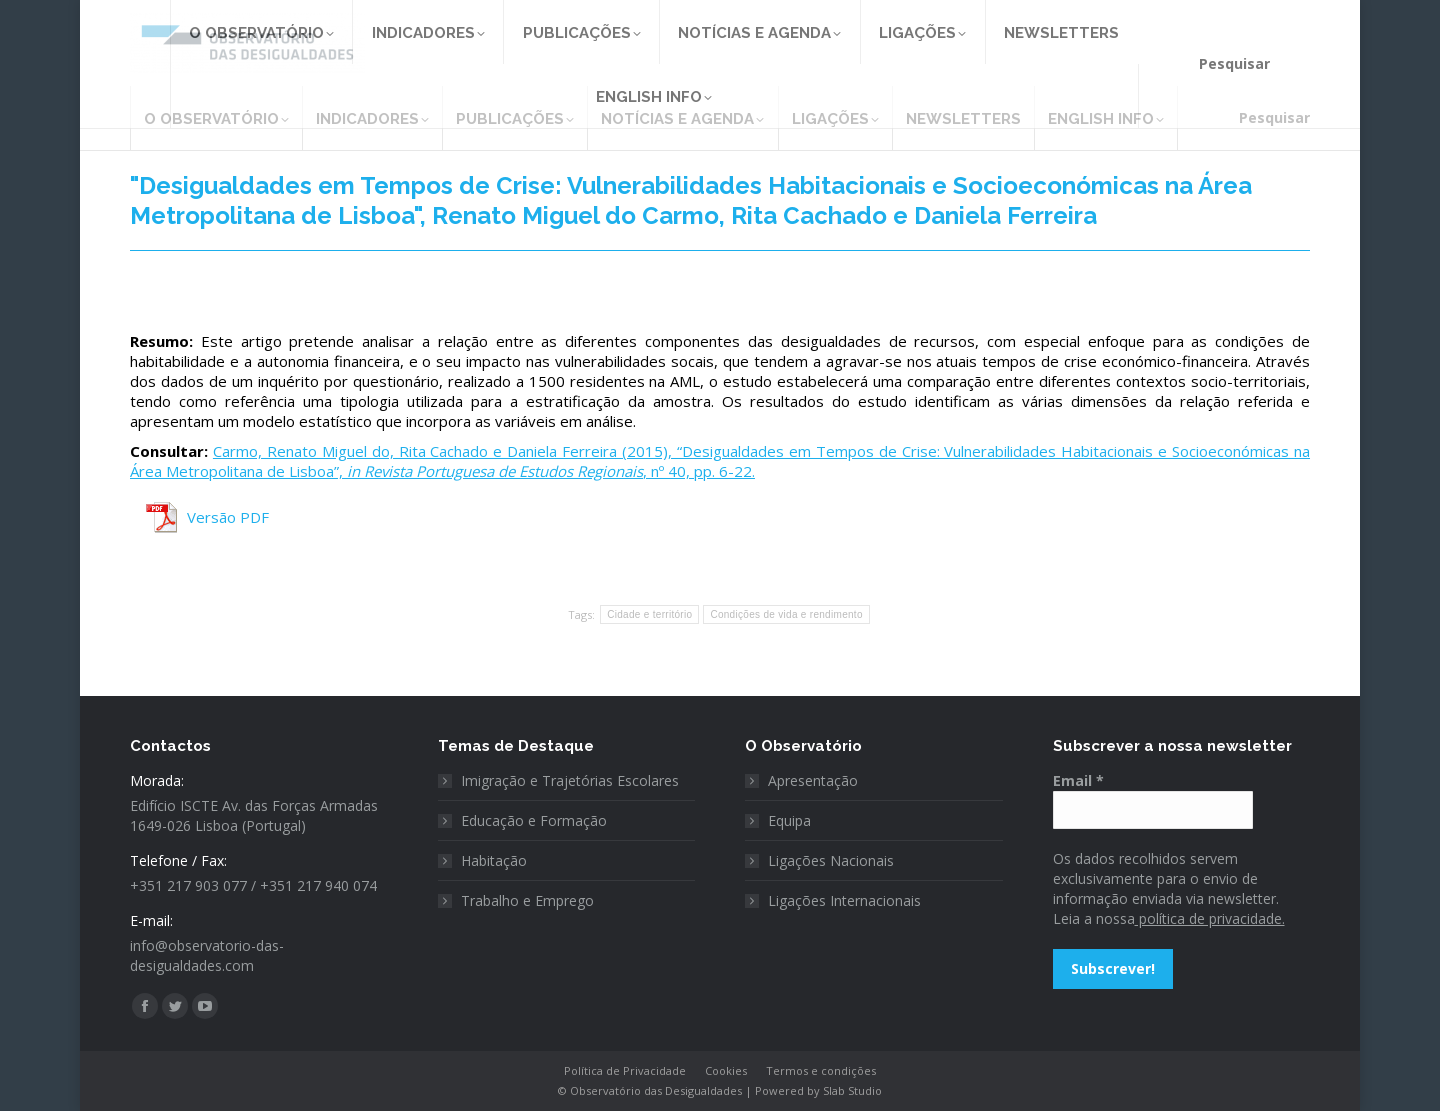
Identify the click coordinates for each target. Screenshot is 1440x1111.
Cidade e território (649, 614)
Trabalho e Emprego (527, 900)
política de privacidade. (1210, 918)
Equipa (789, 820)
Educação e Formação (534, 820)
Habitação (494, 860)
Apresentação (813, 780)
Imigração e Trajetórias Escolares (570, 780)
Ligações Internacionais (844, 900)
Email (1078, 780)
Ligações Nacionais (831, 860)
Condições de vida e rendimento (786, 614)
